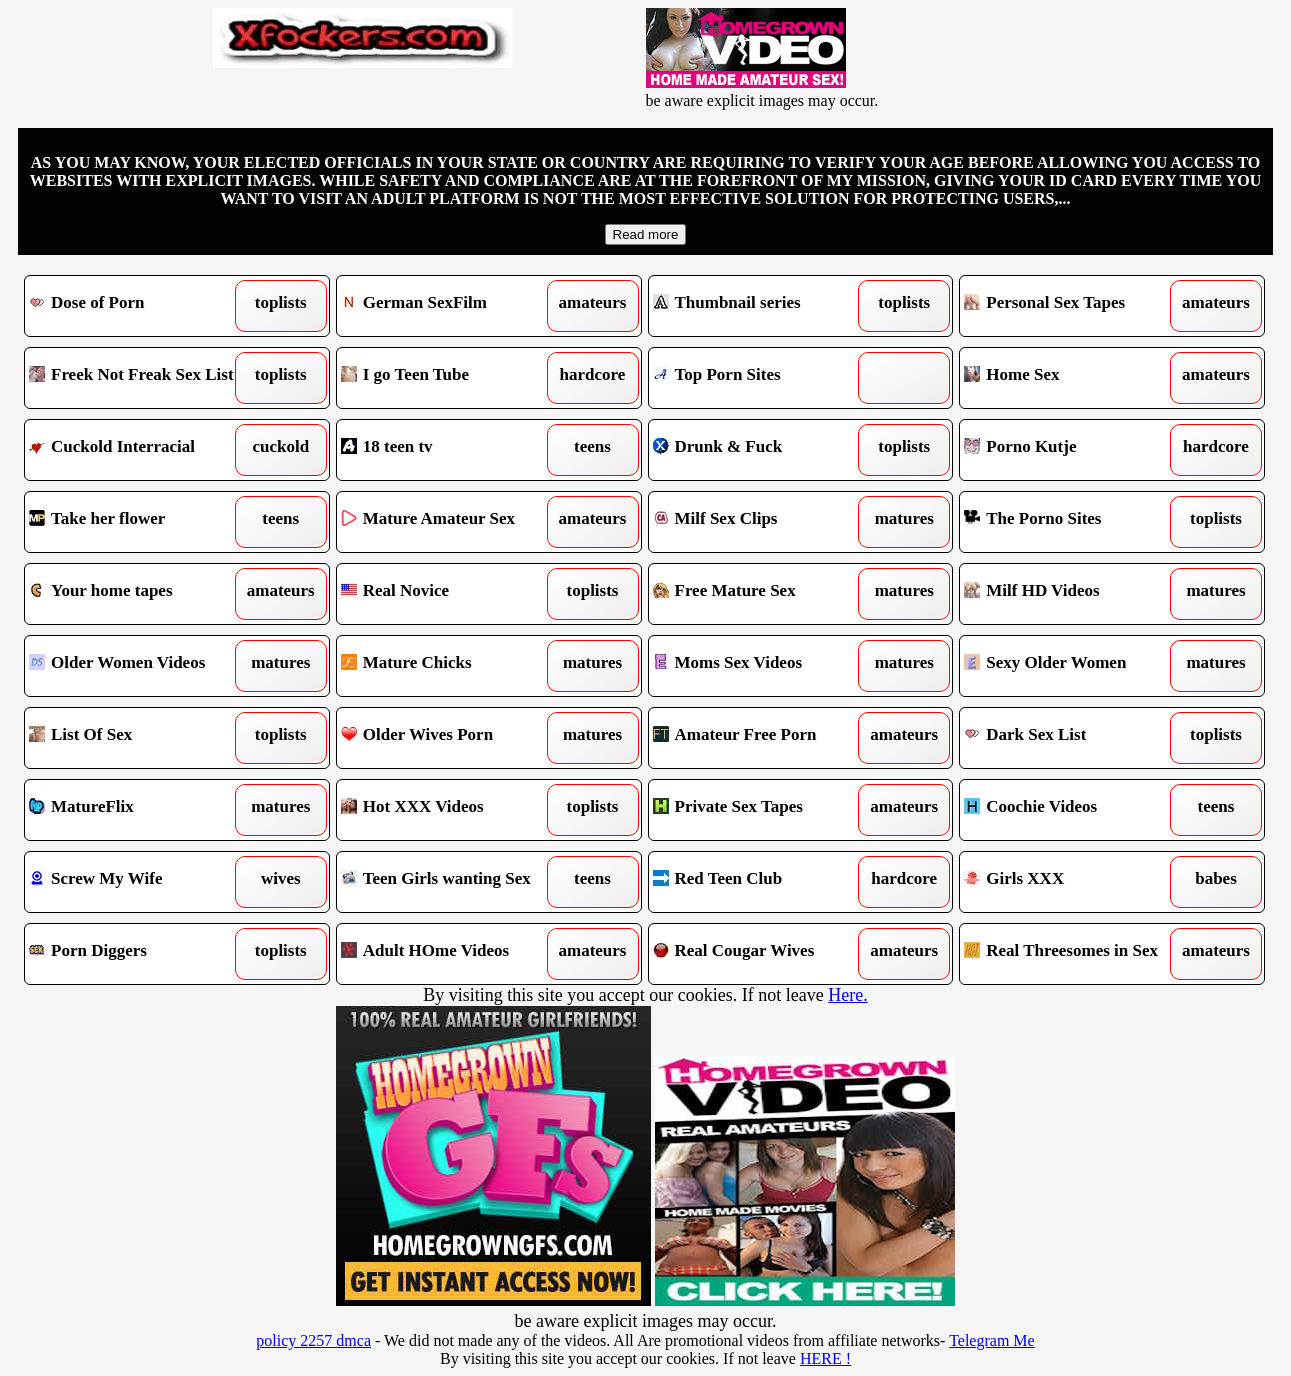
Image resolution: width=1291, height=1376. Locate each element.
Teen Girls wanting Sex (450, 882)
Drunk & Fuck (762, 450)
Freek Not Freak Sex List (138, 378)
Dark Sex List (1073, 738)
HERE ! (825, 1358)
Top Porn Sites (762, 378)
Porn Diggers (138, 954)
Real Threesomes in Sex (1073, 954)
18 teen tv (450, 450)
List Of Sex (138, 738)
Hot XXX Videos (450, 810)
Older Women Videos (138, 666)
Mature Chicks (450, 666)
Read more (646, 234)
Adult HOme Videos (450, 954)
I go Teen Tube (450, 378)
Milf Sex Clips (762, 522)
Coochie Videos (1073, 810)
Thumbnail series (762, 306)
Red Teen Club (762, 882)
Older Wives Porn (450, 738)
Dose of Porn (138, 306)
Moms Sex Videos (762, 666)
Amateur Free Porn (762, 738)
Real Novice (450, 594)
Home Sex (1073, 378)
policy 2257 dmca (313, 1340)
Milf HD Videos (1073, 594)
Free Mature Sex (762, 594)
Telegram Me (992, 1340)
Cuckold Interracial (138, 450)
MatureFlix (138, 810)
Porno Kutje (1073, 450)
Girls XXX (1073, 882)
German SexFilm (450, 306)
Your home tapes (138, 594)
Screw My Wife (138, 882)
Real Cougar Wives (762, 954)
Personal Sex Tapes (1073, 306)
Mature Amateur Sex (450, 522)
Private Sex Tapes (762, 810)
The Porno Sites (1073, 522)
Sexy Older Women (1073, 666)
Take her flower (138, 522)
